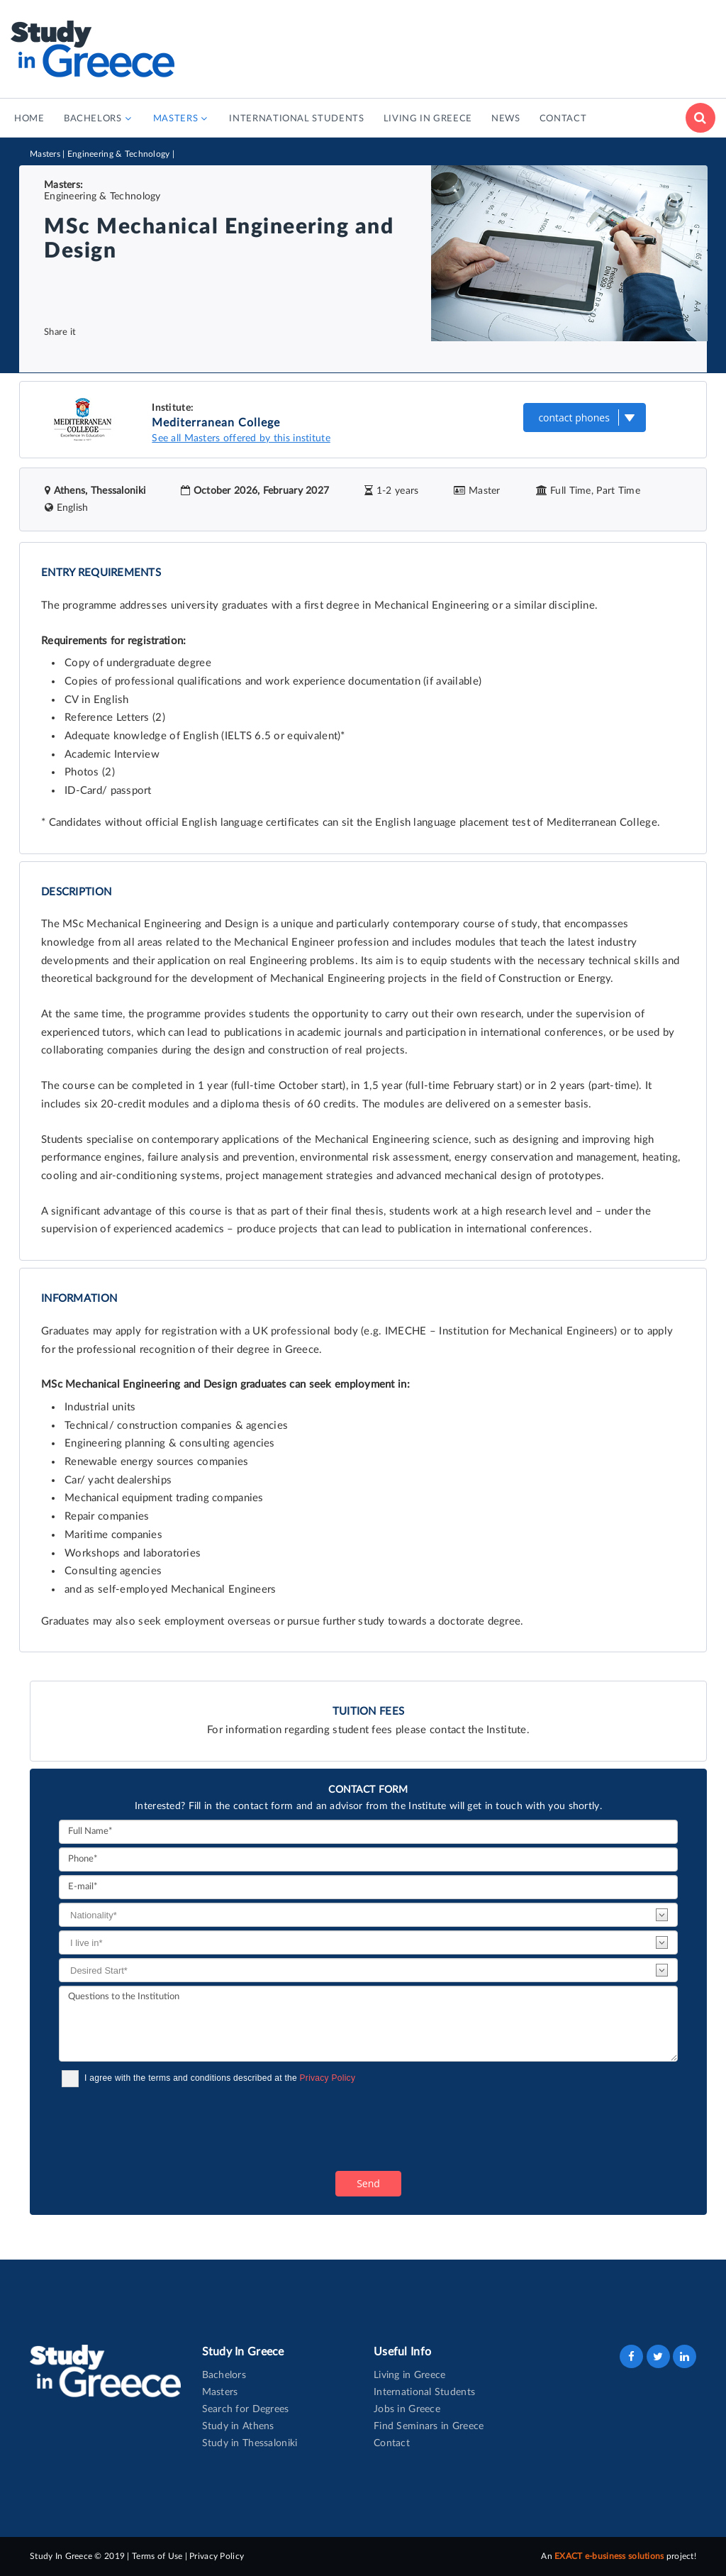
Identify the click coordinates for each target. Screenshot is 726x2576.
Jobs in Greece (407, 2409)
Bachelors (224, 2375)
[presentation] (166, 2129)
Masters (45, 154)
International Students (424, 2392)
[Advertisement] (457, 46)
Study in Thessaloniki (250, 2443)
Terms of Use (157, 2556)
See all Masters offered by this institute (241, 438)
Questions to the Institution (368, 2024)
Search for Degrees (245, 2409)
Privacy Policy (328, 2078)
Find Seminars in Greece (429, 2426)
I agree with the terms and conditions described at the (219, 2078)
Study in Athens (238, 2426)
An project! (618, 2556)
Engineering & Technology (118, 154)
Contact (392, 2443)
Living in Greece (409, 2375)
